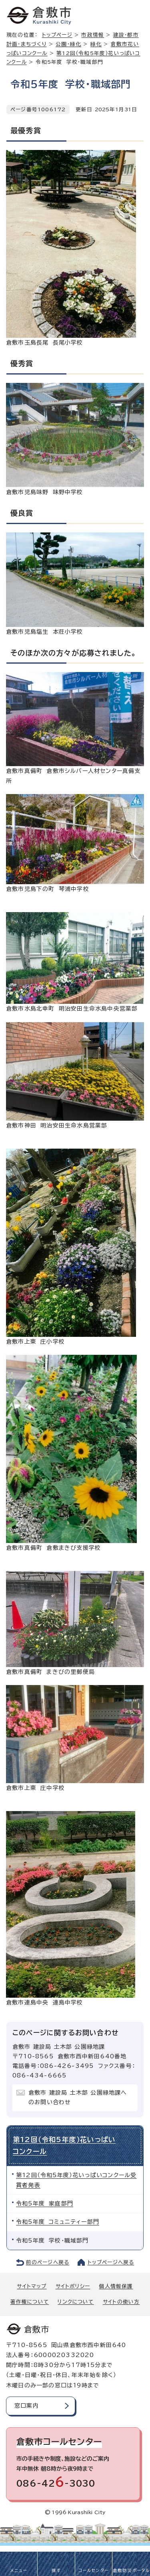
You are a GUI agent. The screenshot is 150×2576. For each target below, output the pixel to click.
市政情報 (92, 34)
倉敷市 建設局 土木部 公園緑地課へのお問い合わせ (77, 2097)
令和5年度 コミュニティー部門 (57, 2222)
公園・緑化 (68, 44)
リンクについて (76, 2301)
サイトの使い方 (121, 2301)
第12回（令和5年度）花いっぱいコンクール (64, 2145)
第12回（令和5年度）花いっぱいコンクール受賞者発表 (76, 2180)
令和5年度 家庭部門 (44, 2203)
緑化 (96, 44)
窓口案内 (26, 2405)
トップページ (57, 34)
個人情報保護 (116, 2286)
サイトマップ (31, 2286)
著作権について (29, 2301)
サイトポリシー (73, 2286)
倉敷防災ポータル (131, 2570)
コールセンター (93, 2570)
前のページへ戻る (48, 2262)
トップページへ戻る (111, 2262)
